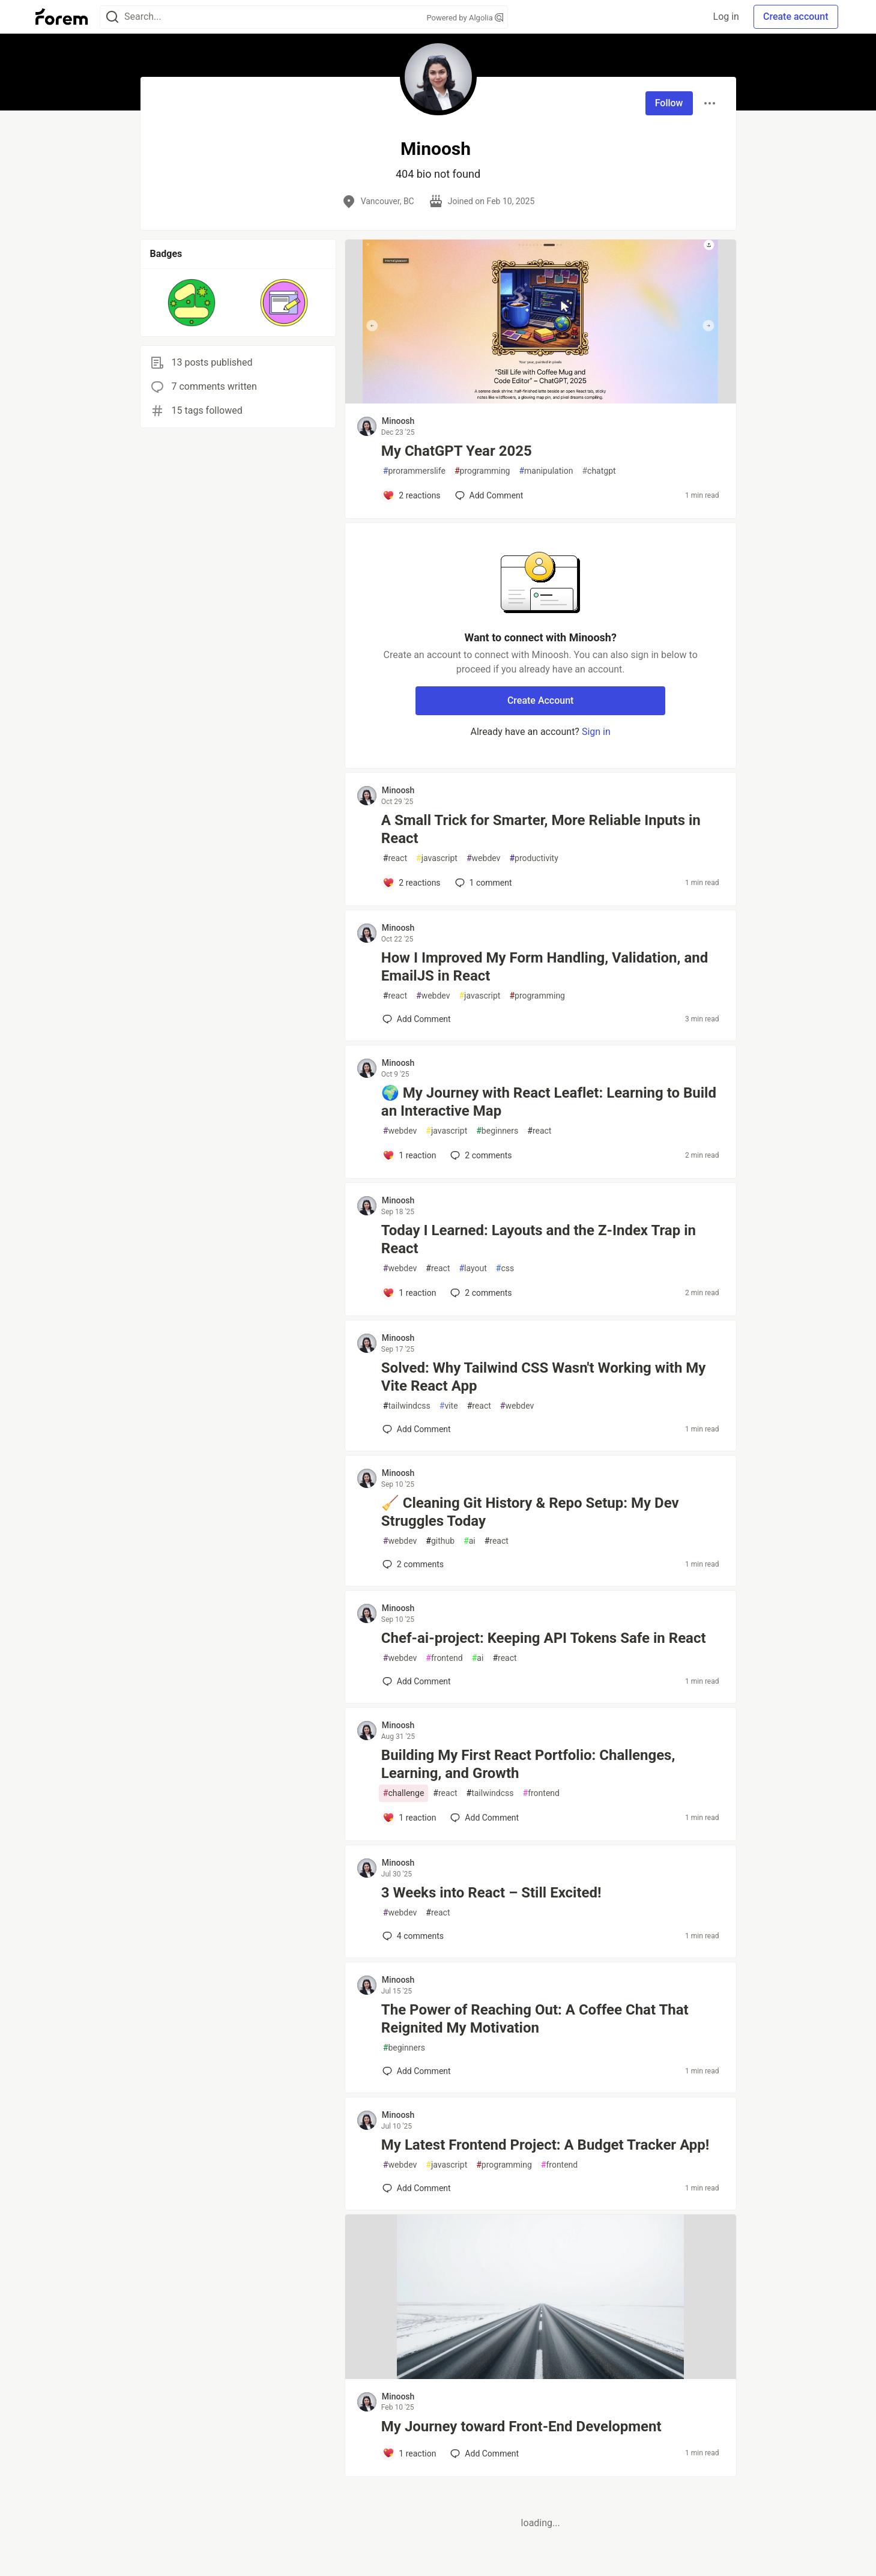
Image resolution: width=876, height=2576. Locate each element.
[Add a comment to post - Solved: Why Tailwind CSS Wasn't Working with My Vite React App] (416, 1429)
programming (482, 471)
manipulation (546, 471)
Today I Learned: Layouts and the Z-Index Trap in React (538, 1239)
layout (472, 1268)
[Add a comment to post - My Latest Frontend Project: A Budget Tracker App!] (416, 2188)
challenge (403, 1793)
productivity (533, 858)
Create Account (540, 700)
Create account (796, 16)
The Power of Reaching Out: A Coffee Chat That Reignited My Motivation (535, 2018)
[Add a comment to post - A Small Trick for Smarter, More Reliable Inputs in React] (411, 882)
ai (470, 1541)
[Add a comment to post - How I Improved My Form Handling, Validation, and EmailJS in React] (416, 1019)
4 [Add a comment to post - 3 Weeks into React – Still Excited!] (412, 1936)
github (440, 1541)
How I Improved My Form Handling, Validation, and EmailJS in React (544, 966)
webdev (483, 858)
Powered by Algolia (464, 17)
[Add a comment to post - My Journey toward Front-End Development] (409, 2453)
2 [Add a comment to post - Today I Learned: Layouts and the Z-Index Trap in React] (480, 1293)
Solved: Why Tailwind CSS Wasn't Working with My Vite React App (543, 1376)
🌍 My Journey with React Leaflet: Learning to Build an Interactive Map (548, 1101)
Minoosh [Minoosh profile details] (398, 421)
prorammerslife (414, 471)
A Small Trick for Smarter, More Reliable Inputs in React (541, 829)
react (395, 858)
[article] (540, 400)
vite (449, 1406)
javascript (437, 858)
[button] (192, 303)
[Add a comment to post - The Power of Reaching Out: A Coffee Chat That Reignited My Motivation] (416, 2071)
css (505, 1268)
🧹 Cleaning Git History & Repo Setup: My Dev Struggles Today (530, 1512)
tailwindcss (406, 1406)
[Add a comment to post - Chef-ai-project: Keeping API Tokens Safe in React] (416, 1681)
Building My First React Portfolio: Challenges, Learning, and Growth (528, 1764)
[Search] (112, 17)
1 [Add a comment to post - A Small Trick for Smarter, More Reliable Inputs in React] (482, 882)
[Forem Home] (62, 17)
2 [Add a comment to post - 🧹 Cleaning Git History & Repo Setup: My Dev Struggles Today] (412, 1564)
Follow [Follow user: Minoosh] (669, 103)
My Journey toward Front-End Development (521, 2426)
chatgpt (598, 471)
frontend (444, 1658)
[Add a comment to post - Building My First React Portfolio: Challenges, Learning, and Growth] (409, 1817)
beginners (497, 1131)
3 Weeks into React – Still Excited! (491, 1892)
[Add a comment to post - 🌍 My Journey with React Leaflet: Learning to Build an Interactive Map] (409, 1155)
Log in (726, 16)
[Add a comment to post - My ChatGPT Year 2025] (411, 495)
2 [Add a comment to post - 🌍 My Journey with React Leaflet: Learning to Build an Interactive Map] (480, 1155)
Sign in (596, 731)
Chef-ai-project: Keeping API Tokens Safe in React (543, 1638)
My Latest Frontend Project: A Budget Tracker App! (545, 2144)
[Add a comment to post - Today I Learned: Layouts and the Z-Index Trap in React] (409, 1293)
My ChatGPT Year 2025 (456, 451)
